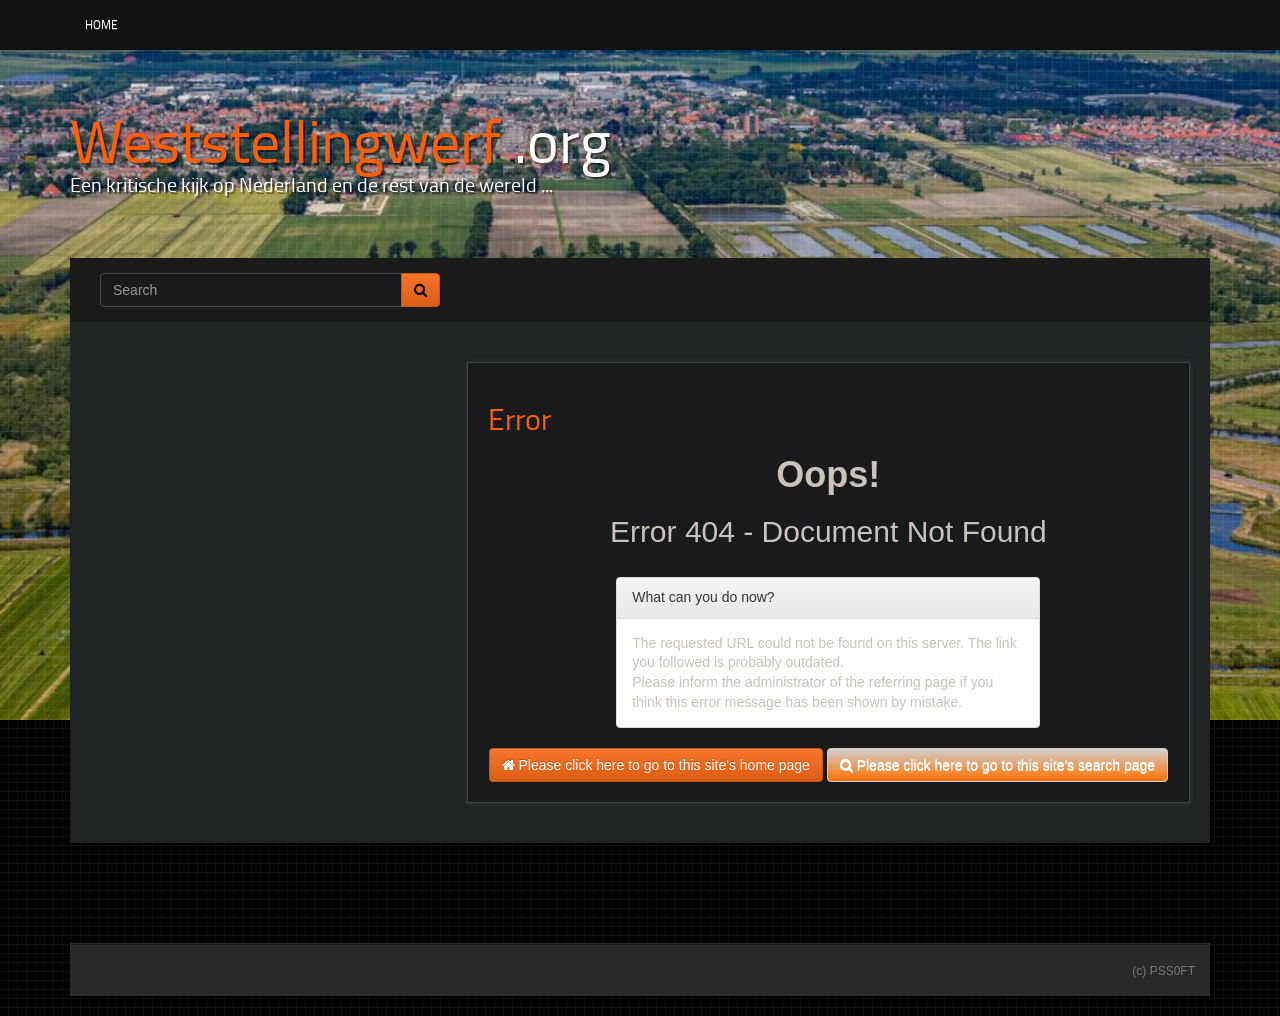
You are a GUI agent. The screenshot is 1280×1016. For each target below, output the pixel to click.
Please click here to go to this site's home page (656, 765)
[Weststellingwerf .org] (340, 139)
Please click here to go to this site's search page (997, 765)
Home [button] (101, 24)
